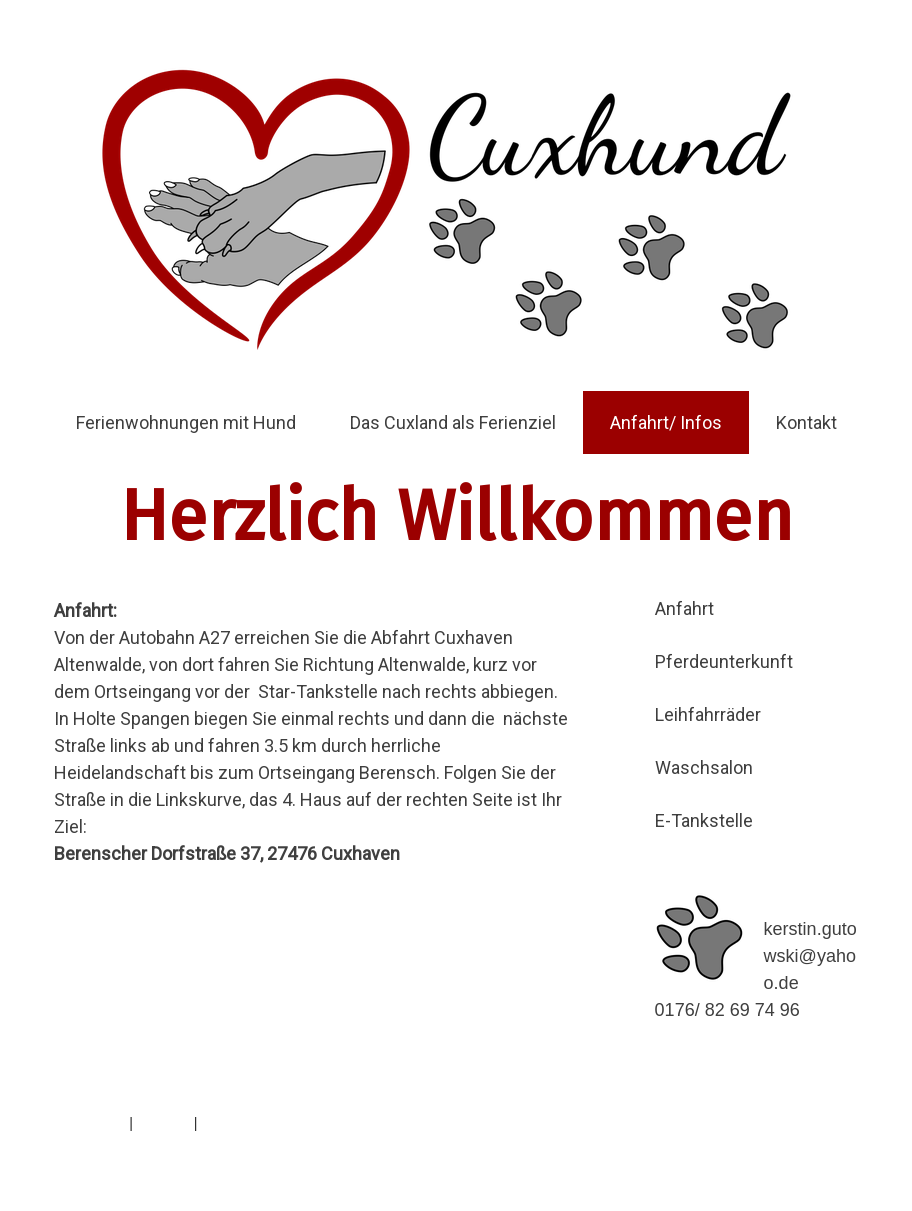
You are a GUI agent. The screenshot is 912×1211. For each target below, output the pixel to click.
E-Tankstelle (704, 820)
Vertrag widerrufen (275, 1123)
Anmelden (825, 1146)
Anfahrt (684, 608)
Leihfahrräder (708, 714)
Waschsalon (704, 767)
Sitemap (163, 1123)
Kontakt (806, 422)
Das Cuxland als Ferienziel (453, 422)
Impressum (89, 1123)
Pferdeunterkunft (724, 661)
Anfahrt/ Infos (666, 422)
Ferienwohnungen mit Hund (186, 422)
